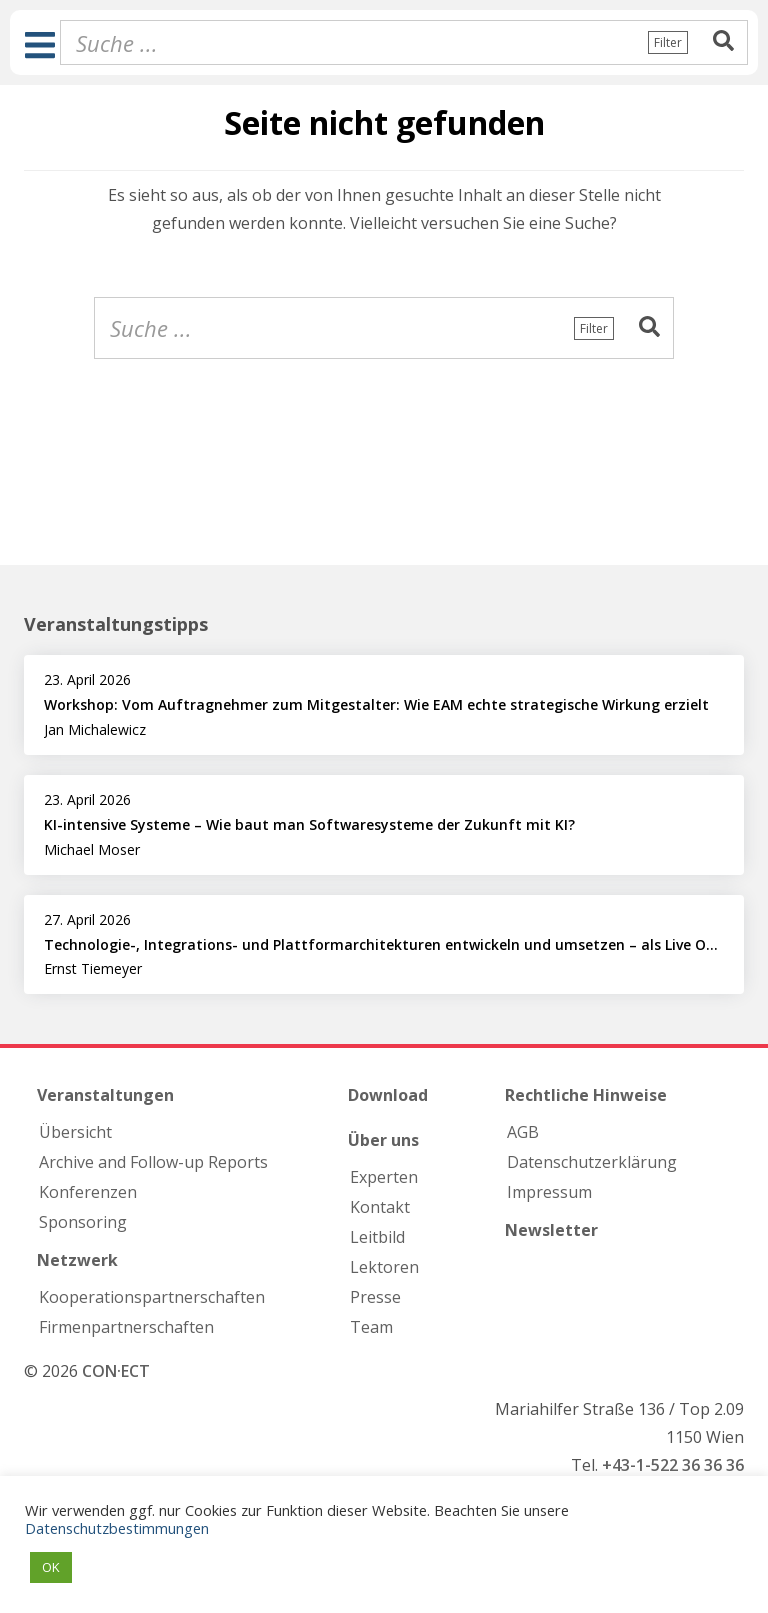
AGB (523, 1132)
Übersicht (75, 1132)
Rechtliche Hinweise (586, 1095)
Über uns (383, 1140)
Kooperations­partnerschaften (152, 1297)
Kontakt (380, 1207)
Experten (384, 1177)
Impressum (549, 1192)
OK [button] (51, 1567)
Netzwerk (77, 1260)
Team (371, 1327)
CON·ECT (116, 1371)
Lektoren (384, 1267)
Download (388, 1095)
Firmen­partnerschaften (126, 1327)
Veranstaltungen (105, 1095)
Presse (375, 1297)
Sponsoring (83, 1222)
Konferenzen (88, 1192)
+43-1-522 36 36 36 (673, 1465)
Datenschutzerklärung (592, 1162)
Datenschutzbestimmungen (117, 1528)
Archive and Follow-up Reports (153, 1162)
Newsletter (551, 1230)
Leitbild (377, 1237)
